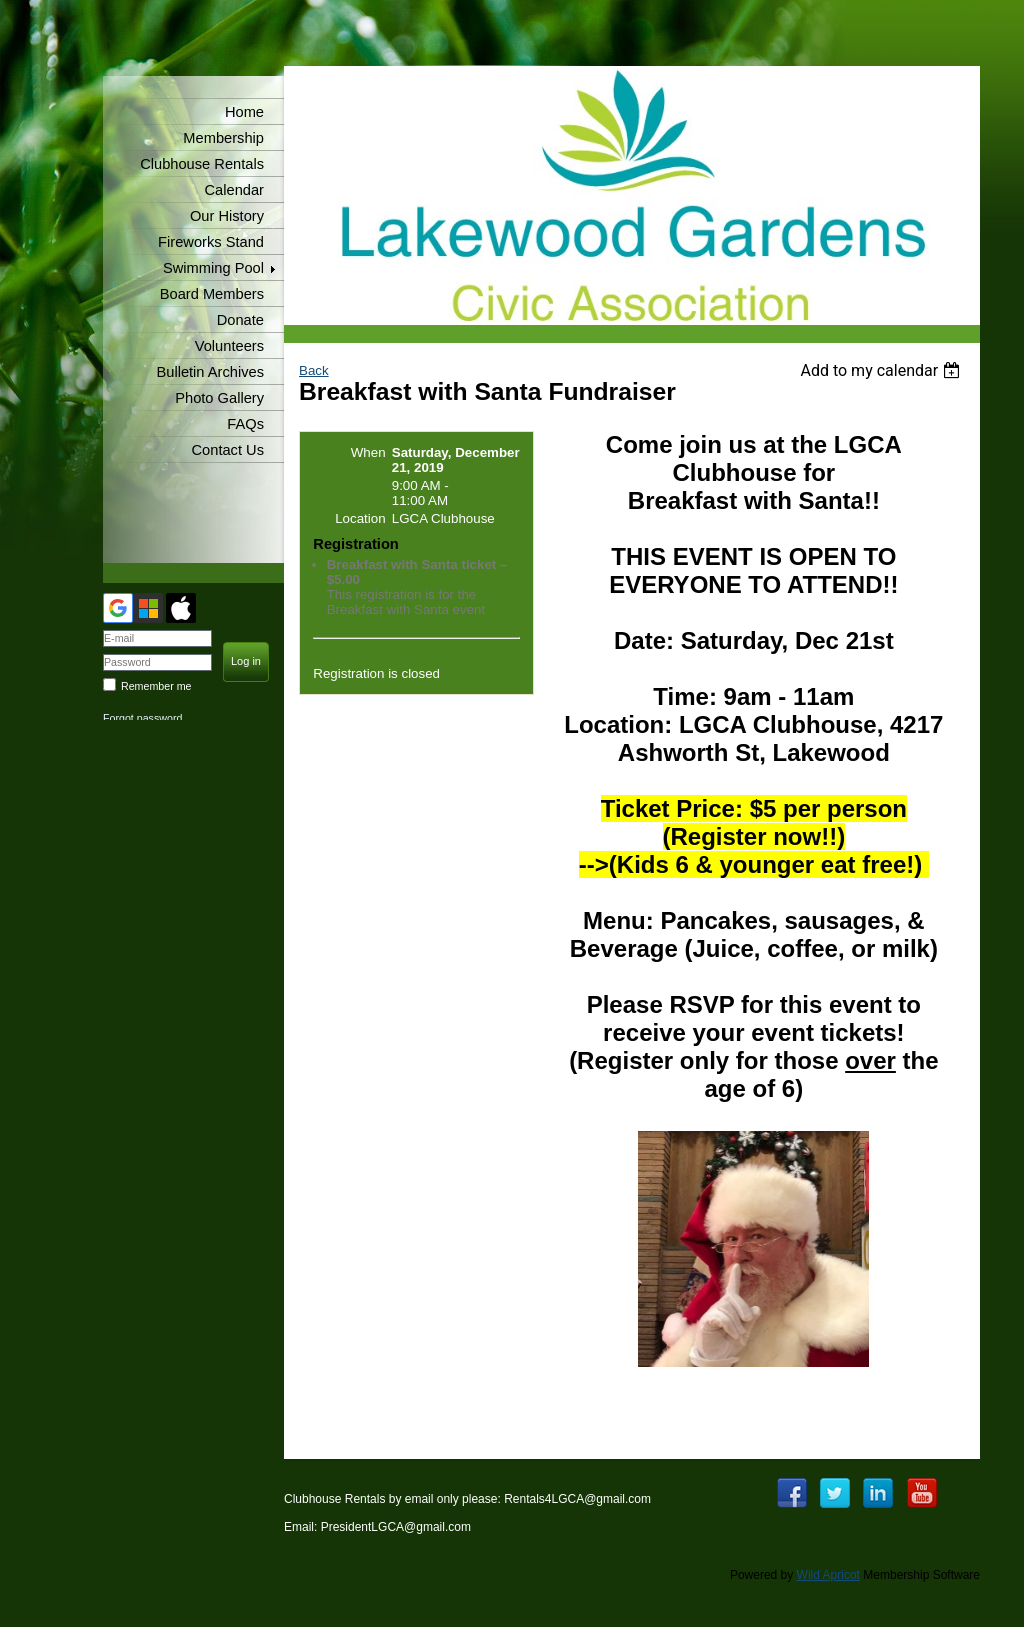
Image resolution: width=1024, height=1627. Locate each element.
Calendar (234, 190)
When (368, 452)
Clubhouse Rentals (202, 164)
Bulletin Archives (210, 372)
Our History (227, 216)
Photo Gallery (219, 398)
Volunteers (229, 346)
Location (360, 518)
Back (314, 370)
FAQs (245, 424)
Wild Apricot (828, 1575)
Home (244, 112)
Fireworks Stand (211, 242)
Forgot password (142, 718)
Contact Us (228, 450)
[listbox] (882, 370)
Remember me (156, 686)
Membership (223, 138)
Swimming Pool (213, 268)
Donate (240, 320)
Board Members (212, 294)
